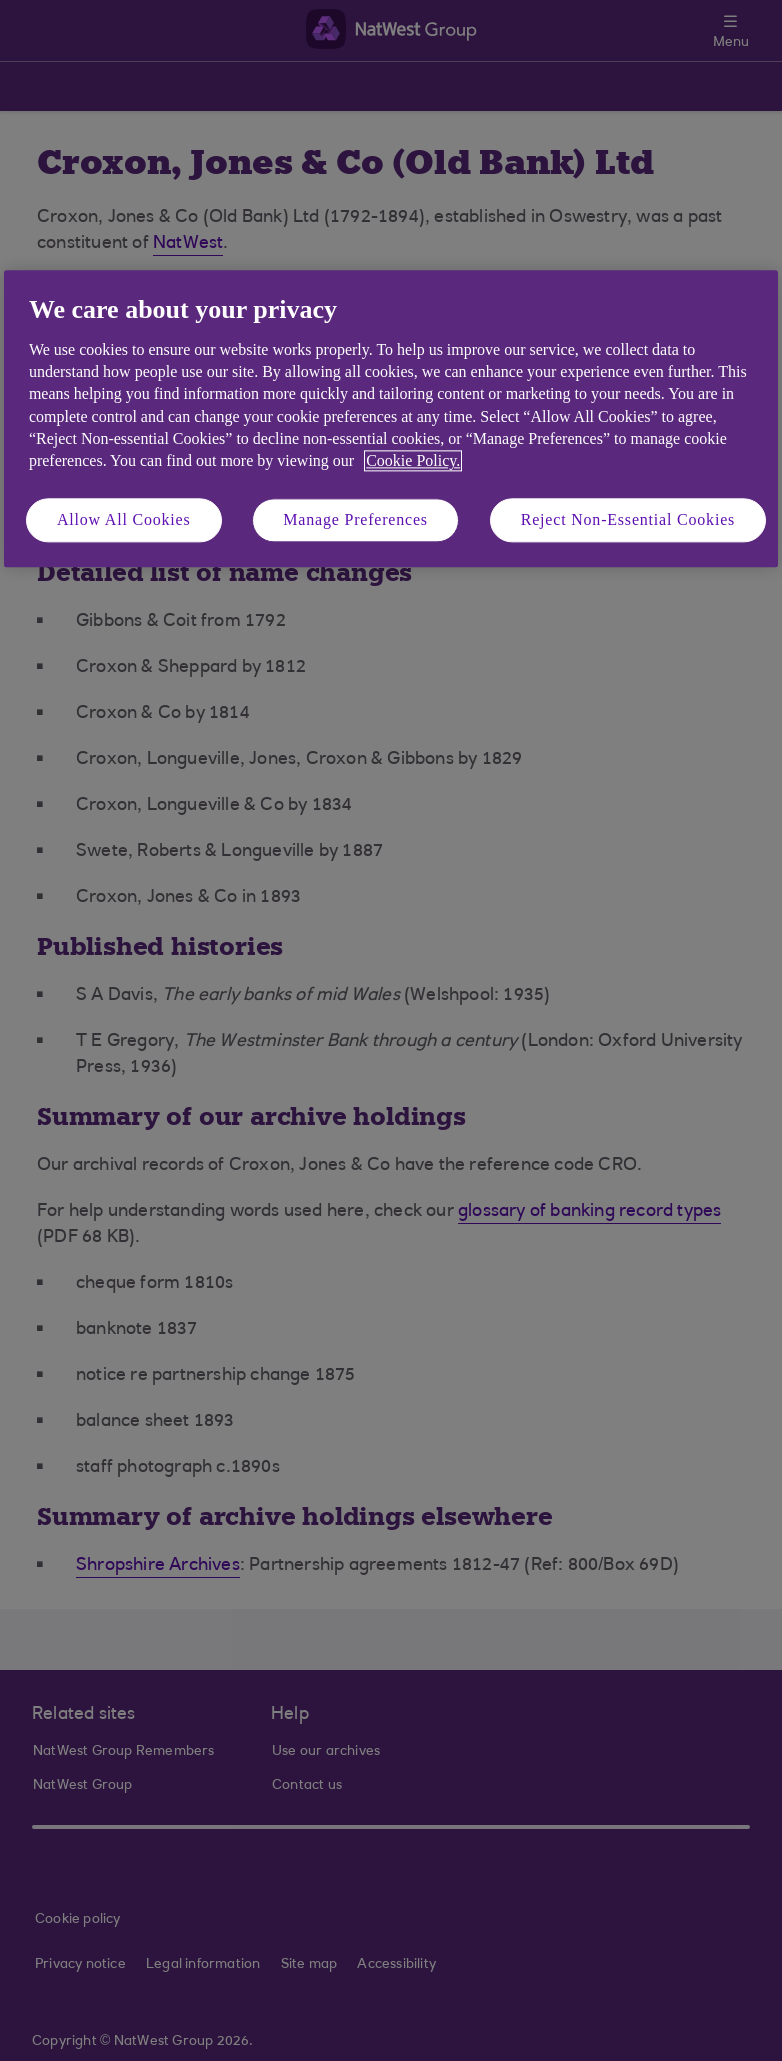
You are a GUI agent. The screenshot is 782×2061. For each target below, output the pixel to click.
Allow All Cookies (124, 519)
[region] (391, 419)
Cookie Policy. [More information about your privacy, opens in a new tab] (413, 461)
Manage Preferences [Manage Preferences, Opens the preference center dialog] (355, 519)
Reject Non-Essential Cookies (628, 519)
